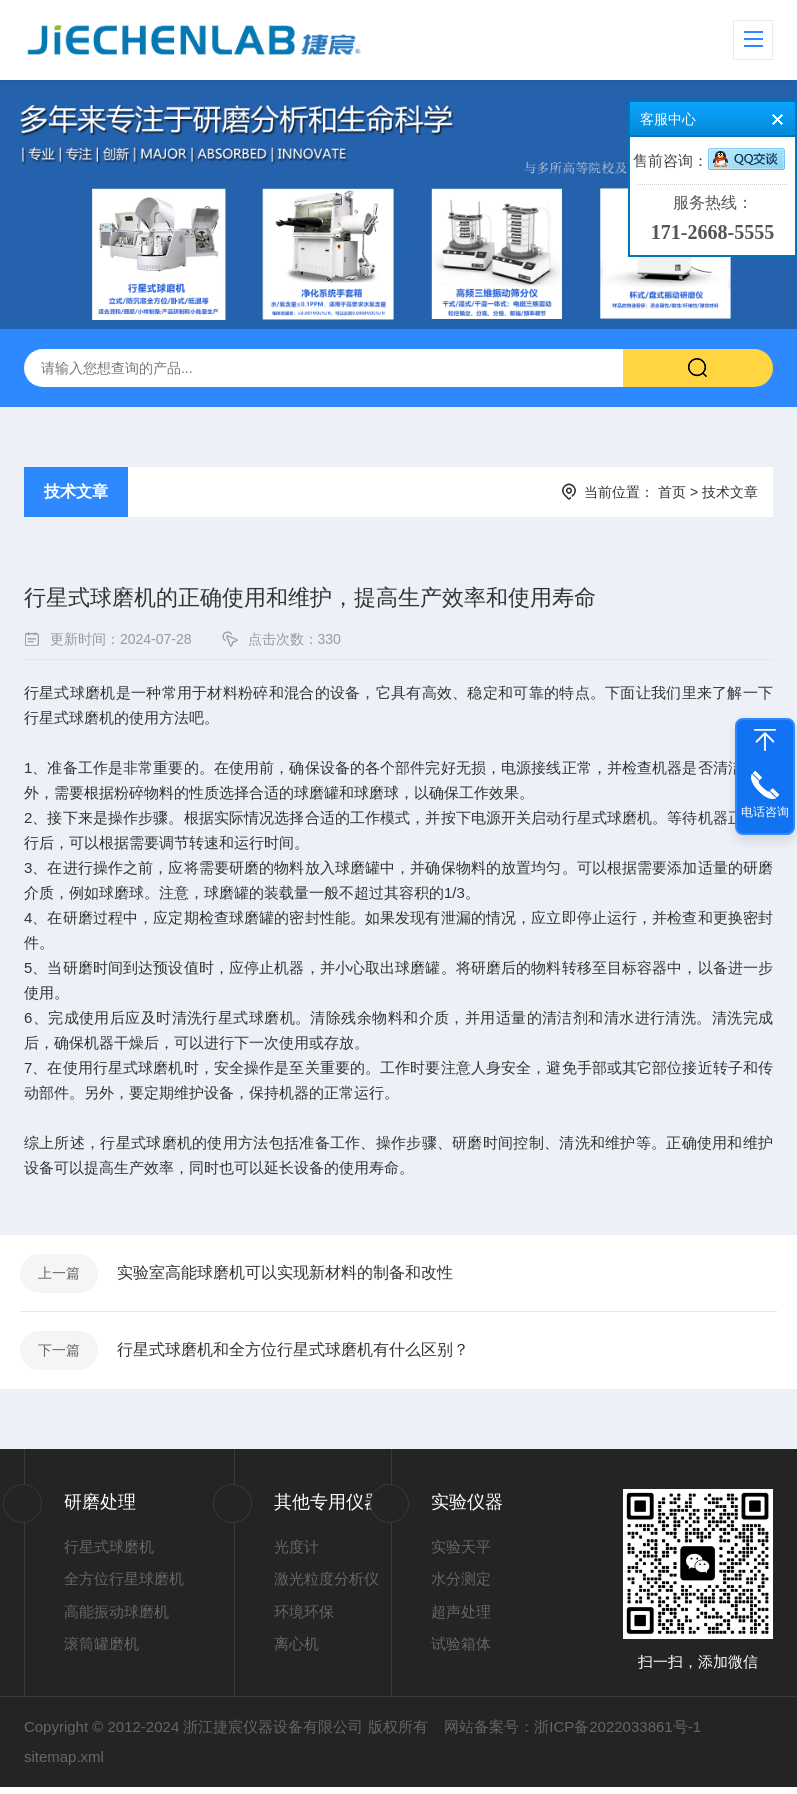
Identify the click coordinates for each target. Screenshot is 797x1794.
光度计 (296, 1553)
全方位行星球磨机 (124, 1586)
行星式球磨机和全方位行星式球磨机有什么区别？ (296, 1355)
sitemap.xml (64, 1763)
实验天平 (461, 1553)
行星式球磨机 (109, 1553)
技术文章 (76, 491)
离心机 (296, 1651)
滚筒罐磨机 (101, 1651)
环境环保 (304, 1618)
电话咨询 (765, 812)
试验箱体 (461, 1651)
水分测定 (461, 1586)
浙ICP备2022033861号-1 (617, 1733)
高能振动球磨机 (116, 1618)
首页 (672, 492)
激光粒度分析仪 (326, 1586)
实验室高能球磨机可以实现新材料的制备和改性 (288, 1274)
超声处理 (461, 1618)
